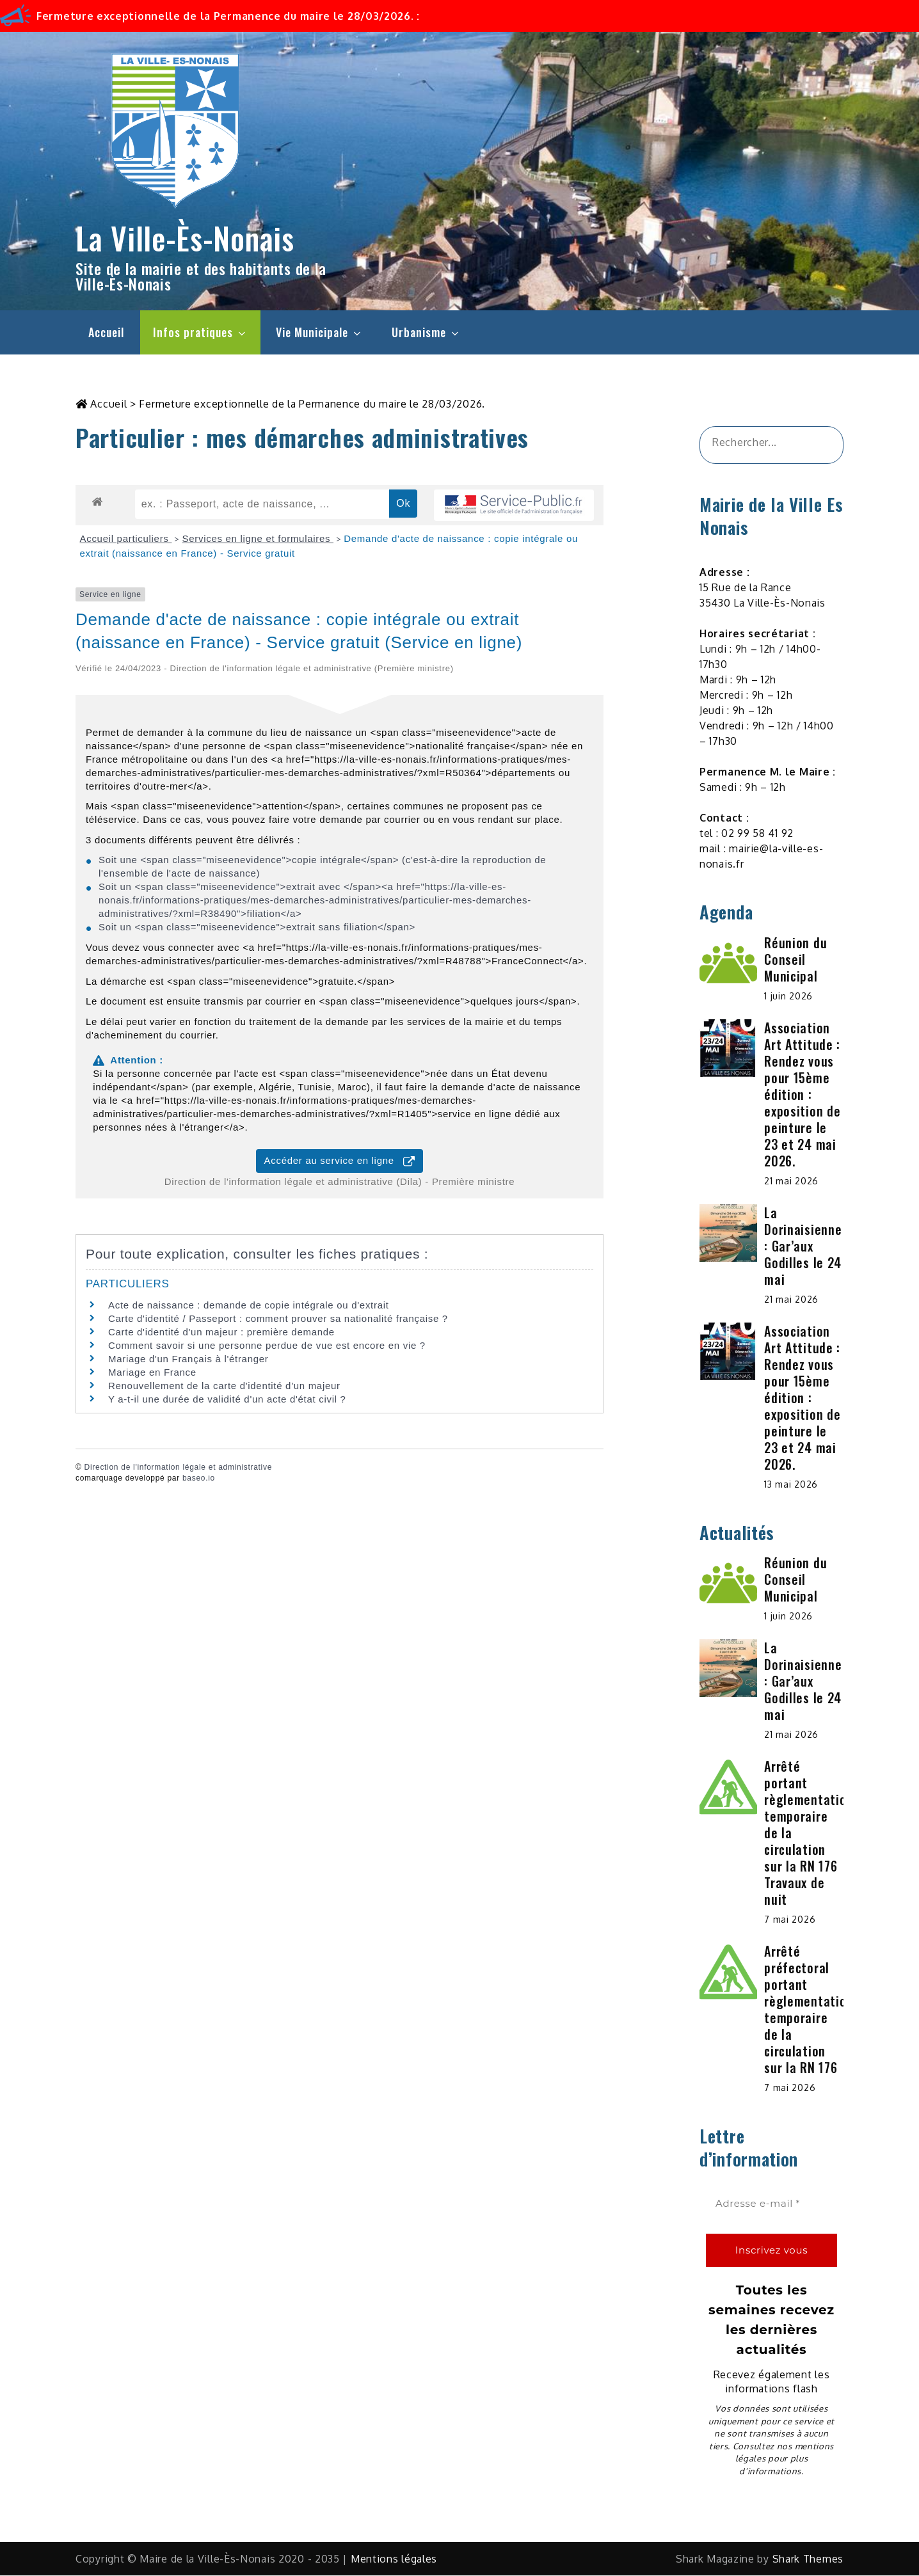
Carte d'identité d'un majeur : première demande (221, 1332)
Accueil (106, 332)
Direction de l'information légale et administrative (178, 1467)
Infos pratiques (200, 332)
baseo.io (198, 1478)
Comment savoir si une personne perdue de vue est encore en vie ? (267, 1345)
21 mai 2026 (791, 1181)
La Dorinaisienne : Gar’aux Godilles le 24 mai (803, 1246)
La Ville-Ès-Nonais (185, 237)
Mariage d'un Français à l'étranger (188, 1359)
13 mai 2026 (791, 1484)
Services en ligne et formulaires (258, 539)
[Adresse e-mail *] (771, 2205)
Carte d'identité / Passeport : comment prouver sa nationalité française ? (278, 1319)
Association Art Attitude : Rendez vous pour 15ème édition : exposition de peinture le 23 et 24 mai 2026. (802, 1095)
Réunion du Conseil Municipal (795, 960)
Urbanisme (426, 332)
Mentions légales (394, 2559)
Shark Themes (807, 2559)
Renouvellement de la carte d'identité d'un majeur (224, 1386)
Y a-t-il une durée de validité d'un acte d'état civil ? (227, 1399)
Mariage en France (152, 1372)
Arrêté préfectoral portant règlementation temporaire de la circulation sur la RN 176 (808, 2010)
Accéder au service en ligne (339, 1162)
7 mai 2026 (789, 1919)
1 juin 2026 (788, 996)
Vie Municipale (319, 332)
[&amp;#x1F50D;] (817, 445)
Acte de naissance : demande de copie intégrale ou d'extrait (248, 1305)
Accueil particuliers (126, 539)
